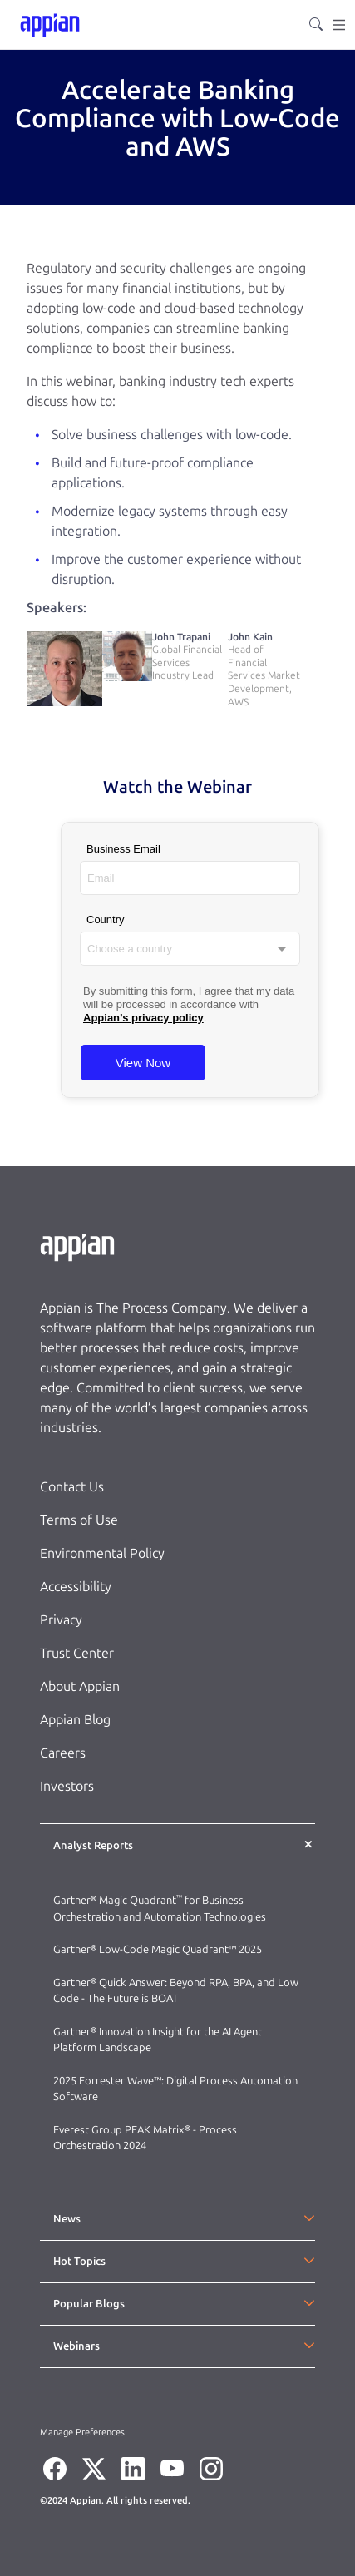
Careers (63, 1753)
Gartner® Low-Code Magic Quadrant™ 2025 (158, 1949)
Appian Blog (75, 1720)
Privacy (61, 1620)
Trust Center (77, 1653)
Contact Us (72, 1487)
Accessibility (75, 1587)
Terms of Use (79, 1520)
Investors (67, 1786)
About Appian (80, 1686)
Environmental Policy (102, 1553)
